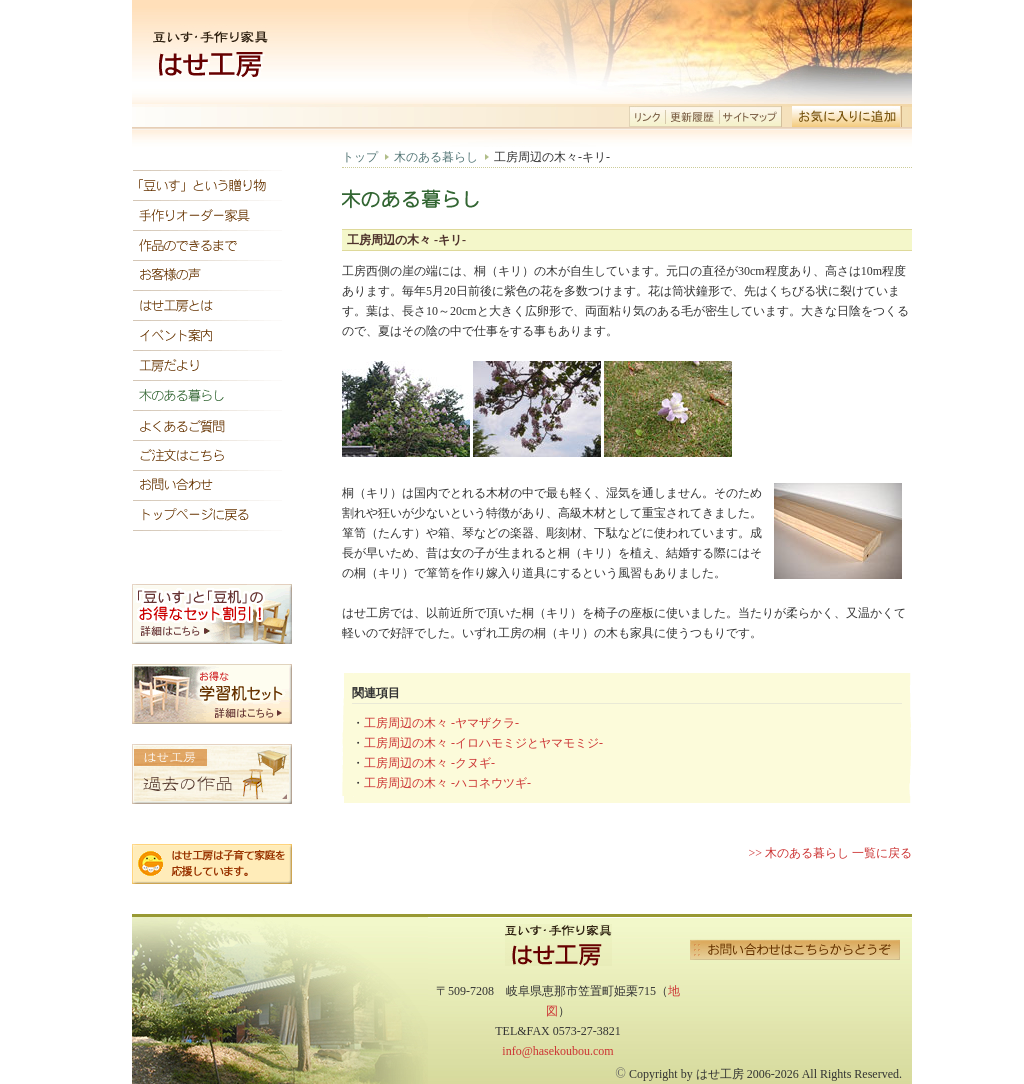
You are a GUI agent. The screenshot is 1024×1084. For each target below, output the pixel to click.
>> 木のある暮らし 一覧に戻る (830, 853)
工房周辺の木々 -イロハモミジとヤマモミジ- (483, 743)
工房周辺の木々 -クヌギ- (429, 763)
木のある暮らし (436, 157)
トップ (360, 157)
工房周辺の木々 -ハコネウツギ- (447, 783)
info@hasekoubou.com (557, 1051)
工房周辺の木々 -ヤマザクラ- (441, 723)
